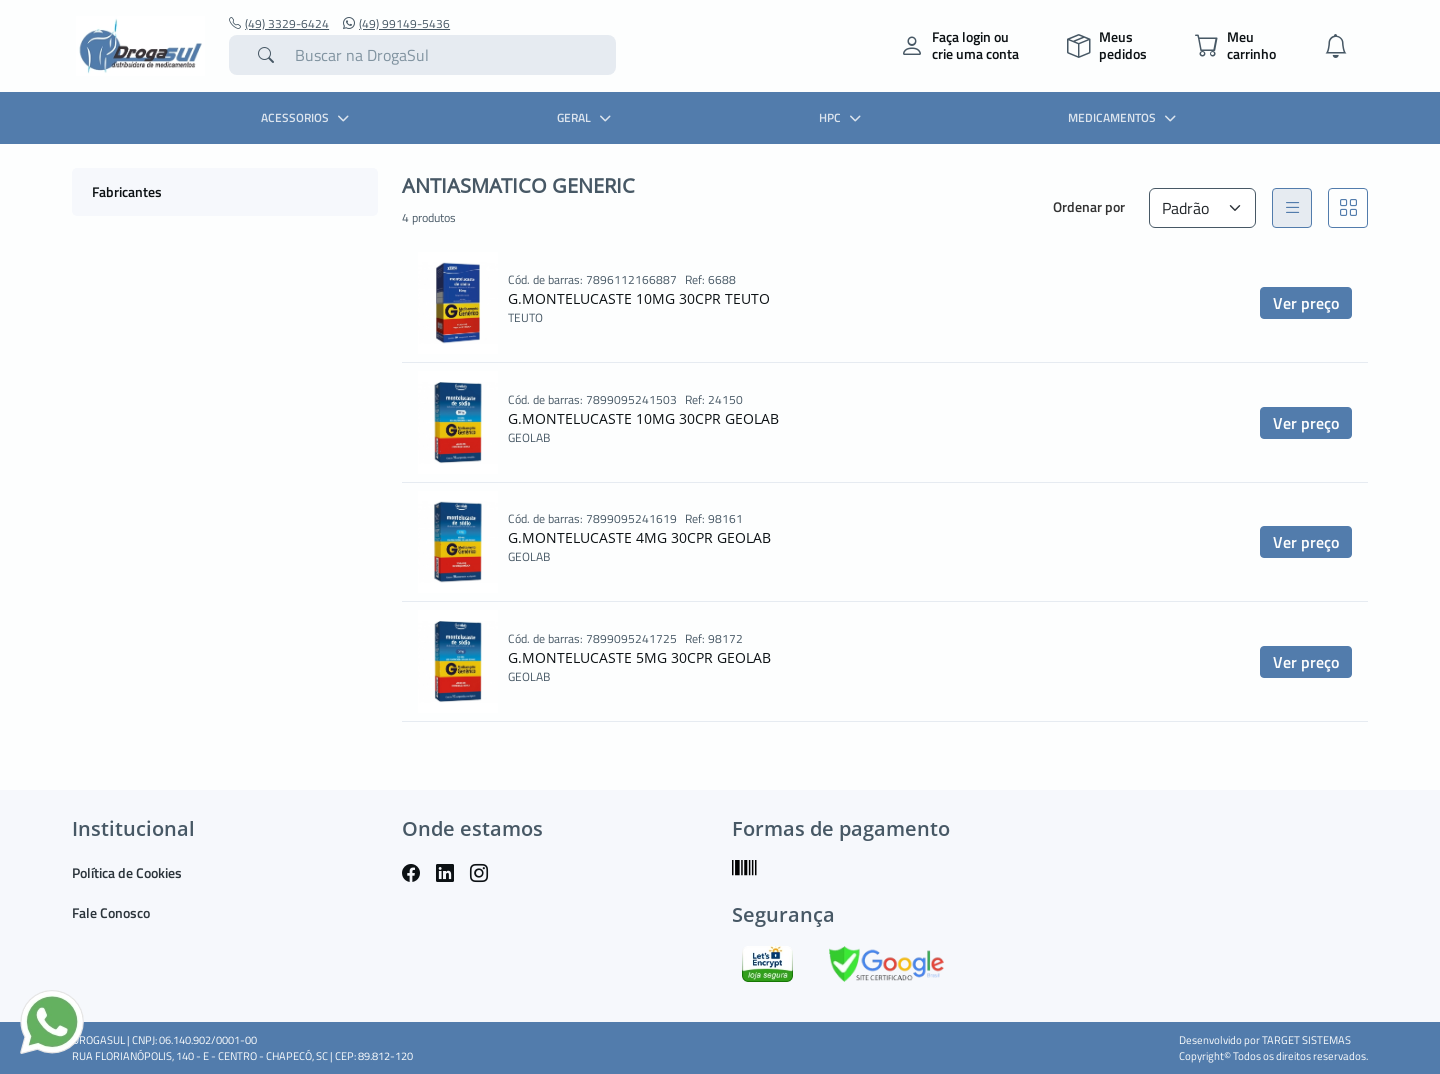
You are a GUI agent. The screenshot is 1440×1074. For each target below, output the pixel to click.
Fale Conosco (111, 912)
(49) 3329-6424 (279, 24)
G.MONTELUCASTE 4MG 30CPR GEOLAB (639, 537)
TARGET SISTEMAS (1306, 1040)
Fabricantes (127, 191)
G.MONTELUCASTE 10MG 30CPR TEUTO (639, 298)
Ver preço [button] (1306, 303)
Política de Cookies (127, 872)
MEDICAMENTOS (1124, 117)
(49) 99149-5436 (396, 24)
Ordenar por (1089, 206)
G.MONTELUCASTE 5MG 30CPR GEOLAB (639, 657)
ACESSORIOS (307, 117)
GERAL (586, 117)
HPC (842, 117)
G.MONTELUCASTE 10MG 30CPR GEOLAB (643, 418)
